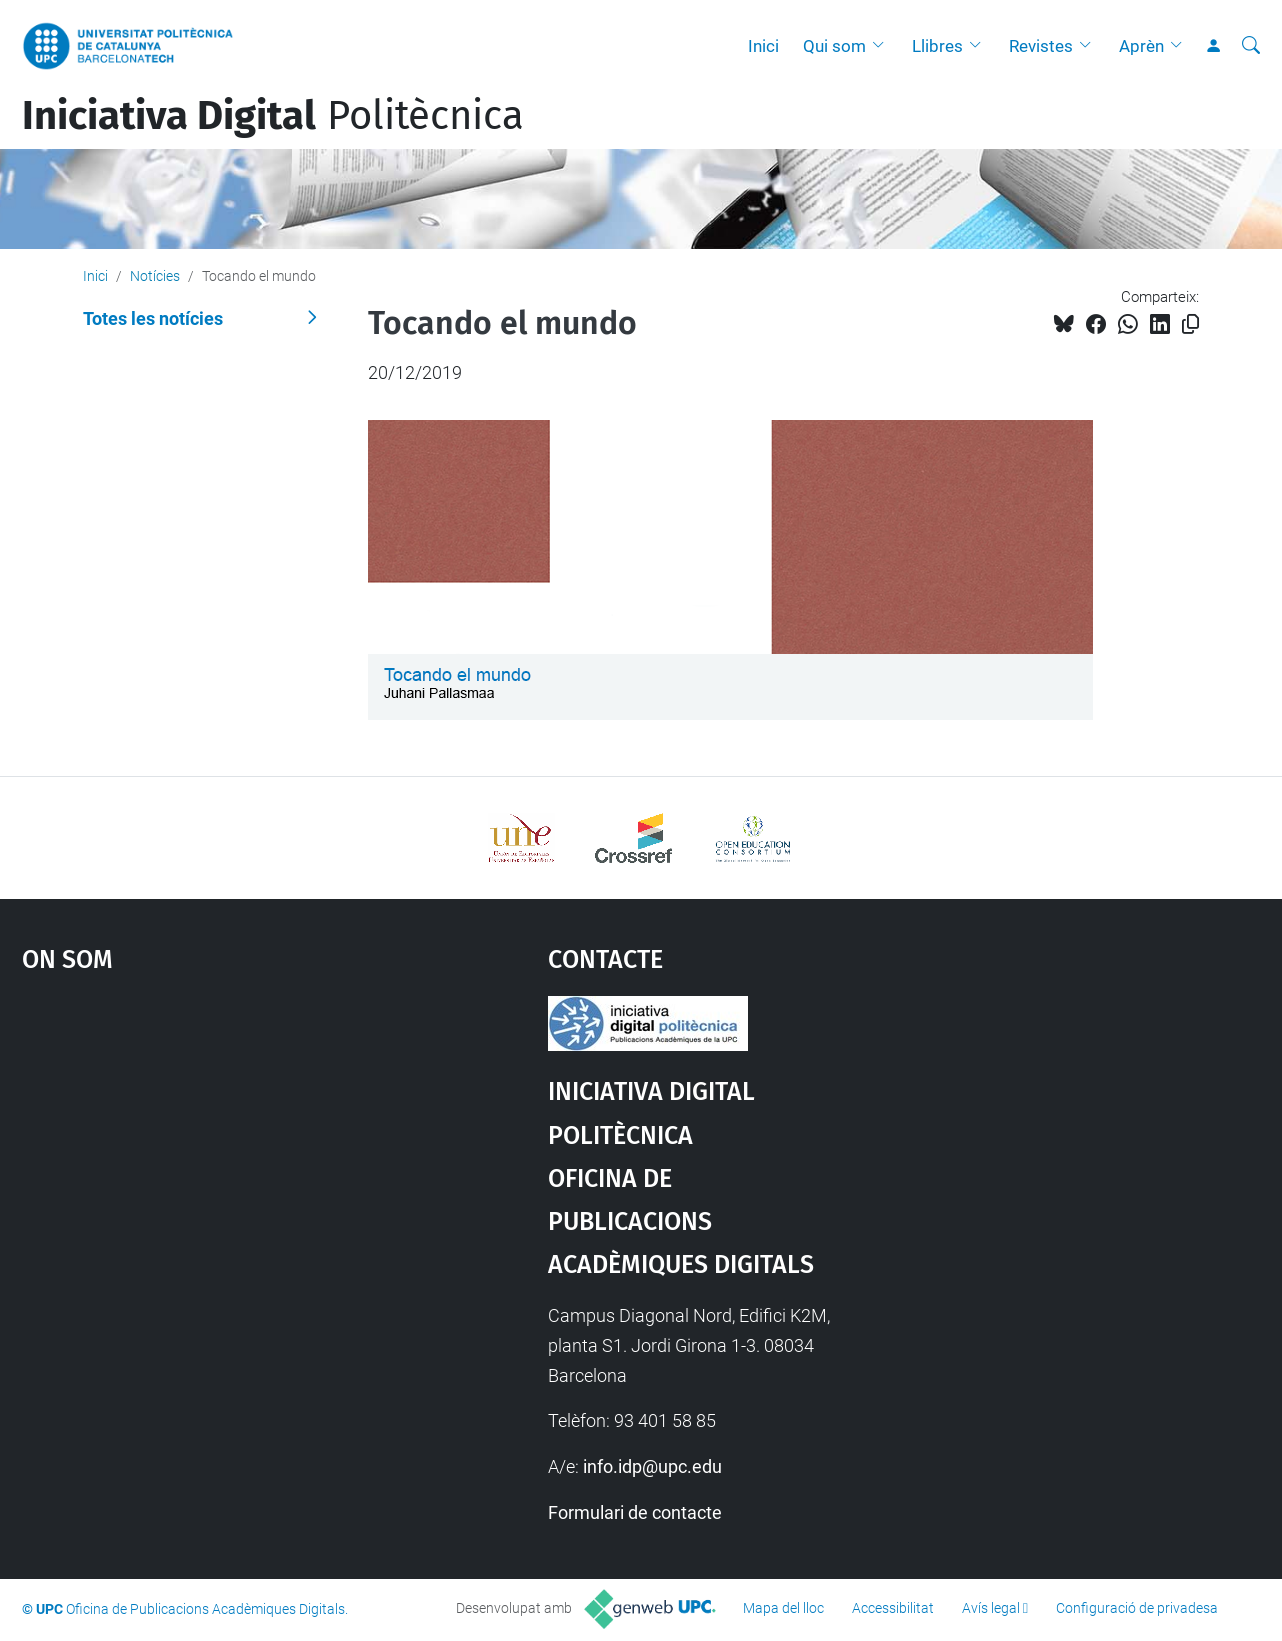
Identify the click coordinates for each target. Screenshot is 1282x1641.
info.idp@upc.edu (652, 1466)
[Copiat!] (1190, 324)
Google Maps (220, 1146)
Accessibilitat (893, 1608)
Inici (763, 46)
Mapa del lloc (783, 1608)
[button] (883, 46)
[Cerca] (1251, 46)
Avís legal (991, 1608)
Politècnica (273, 116)
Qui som (834, 46)
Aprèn (1141, 46)
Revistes (1041, 46)
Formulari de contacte (635, 1512)
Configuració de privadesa (1137, 1608)
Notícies (155, 276)
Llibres (937, 46)
